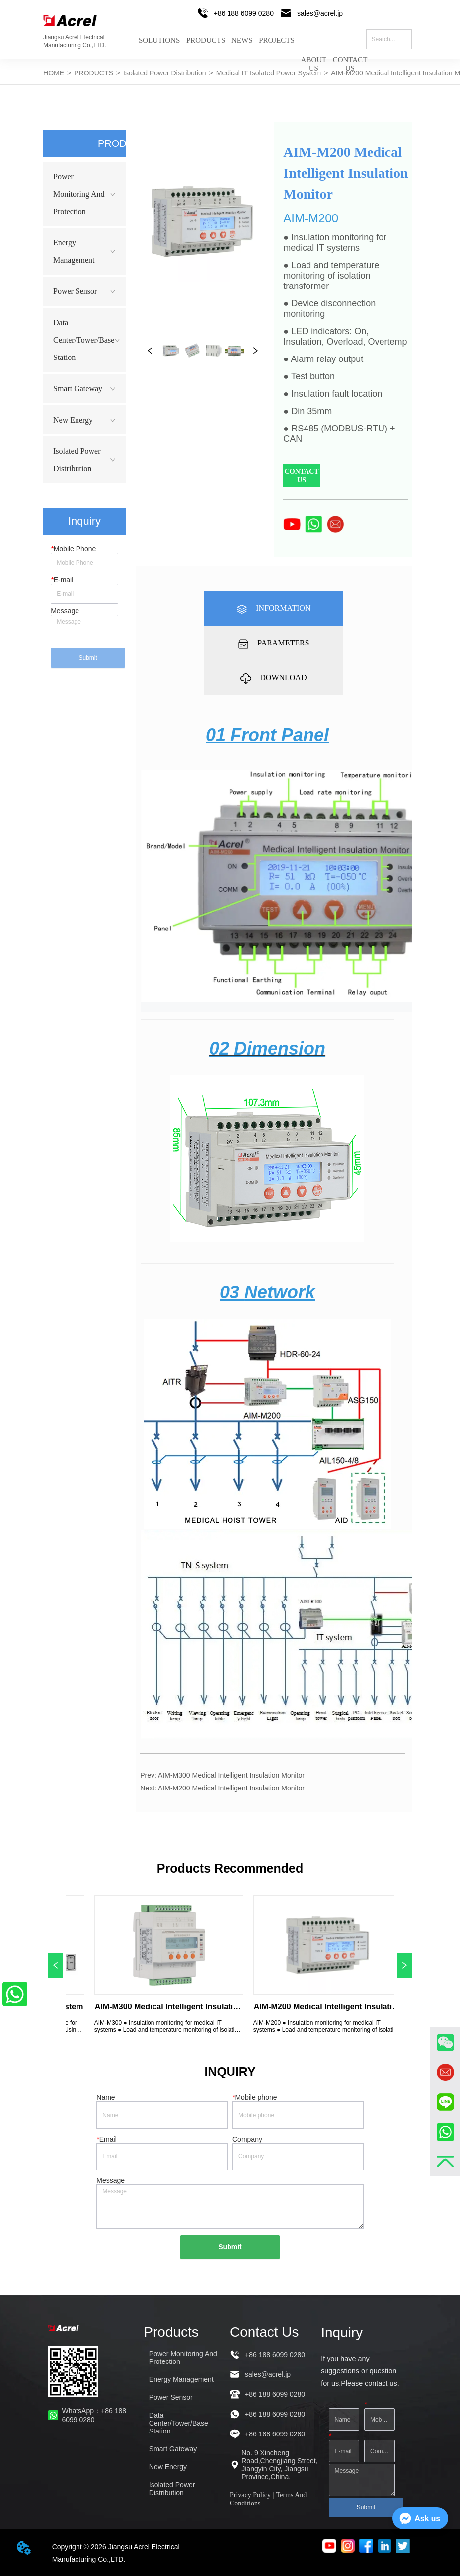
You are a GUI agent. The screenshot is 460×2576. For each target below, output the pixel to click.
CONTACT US (350, 56)
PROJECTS (277, 40)
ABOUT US (313, 56)
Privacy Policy (250, 2495)
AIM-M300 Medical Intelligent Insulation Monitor (231, 1775)
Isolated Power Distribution (164, 73)
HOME (53, 73)
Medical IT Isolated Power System (268, 73)
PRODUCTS (205, 40)
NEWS (242, 40)
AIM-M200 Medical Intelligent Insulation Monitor (231, 1788)
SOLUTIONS (159, 40)
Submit (88, 657)
